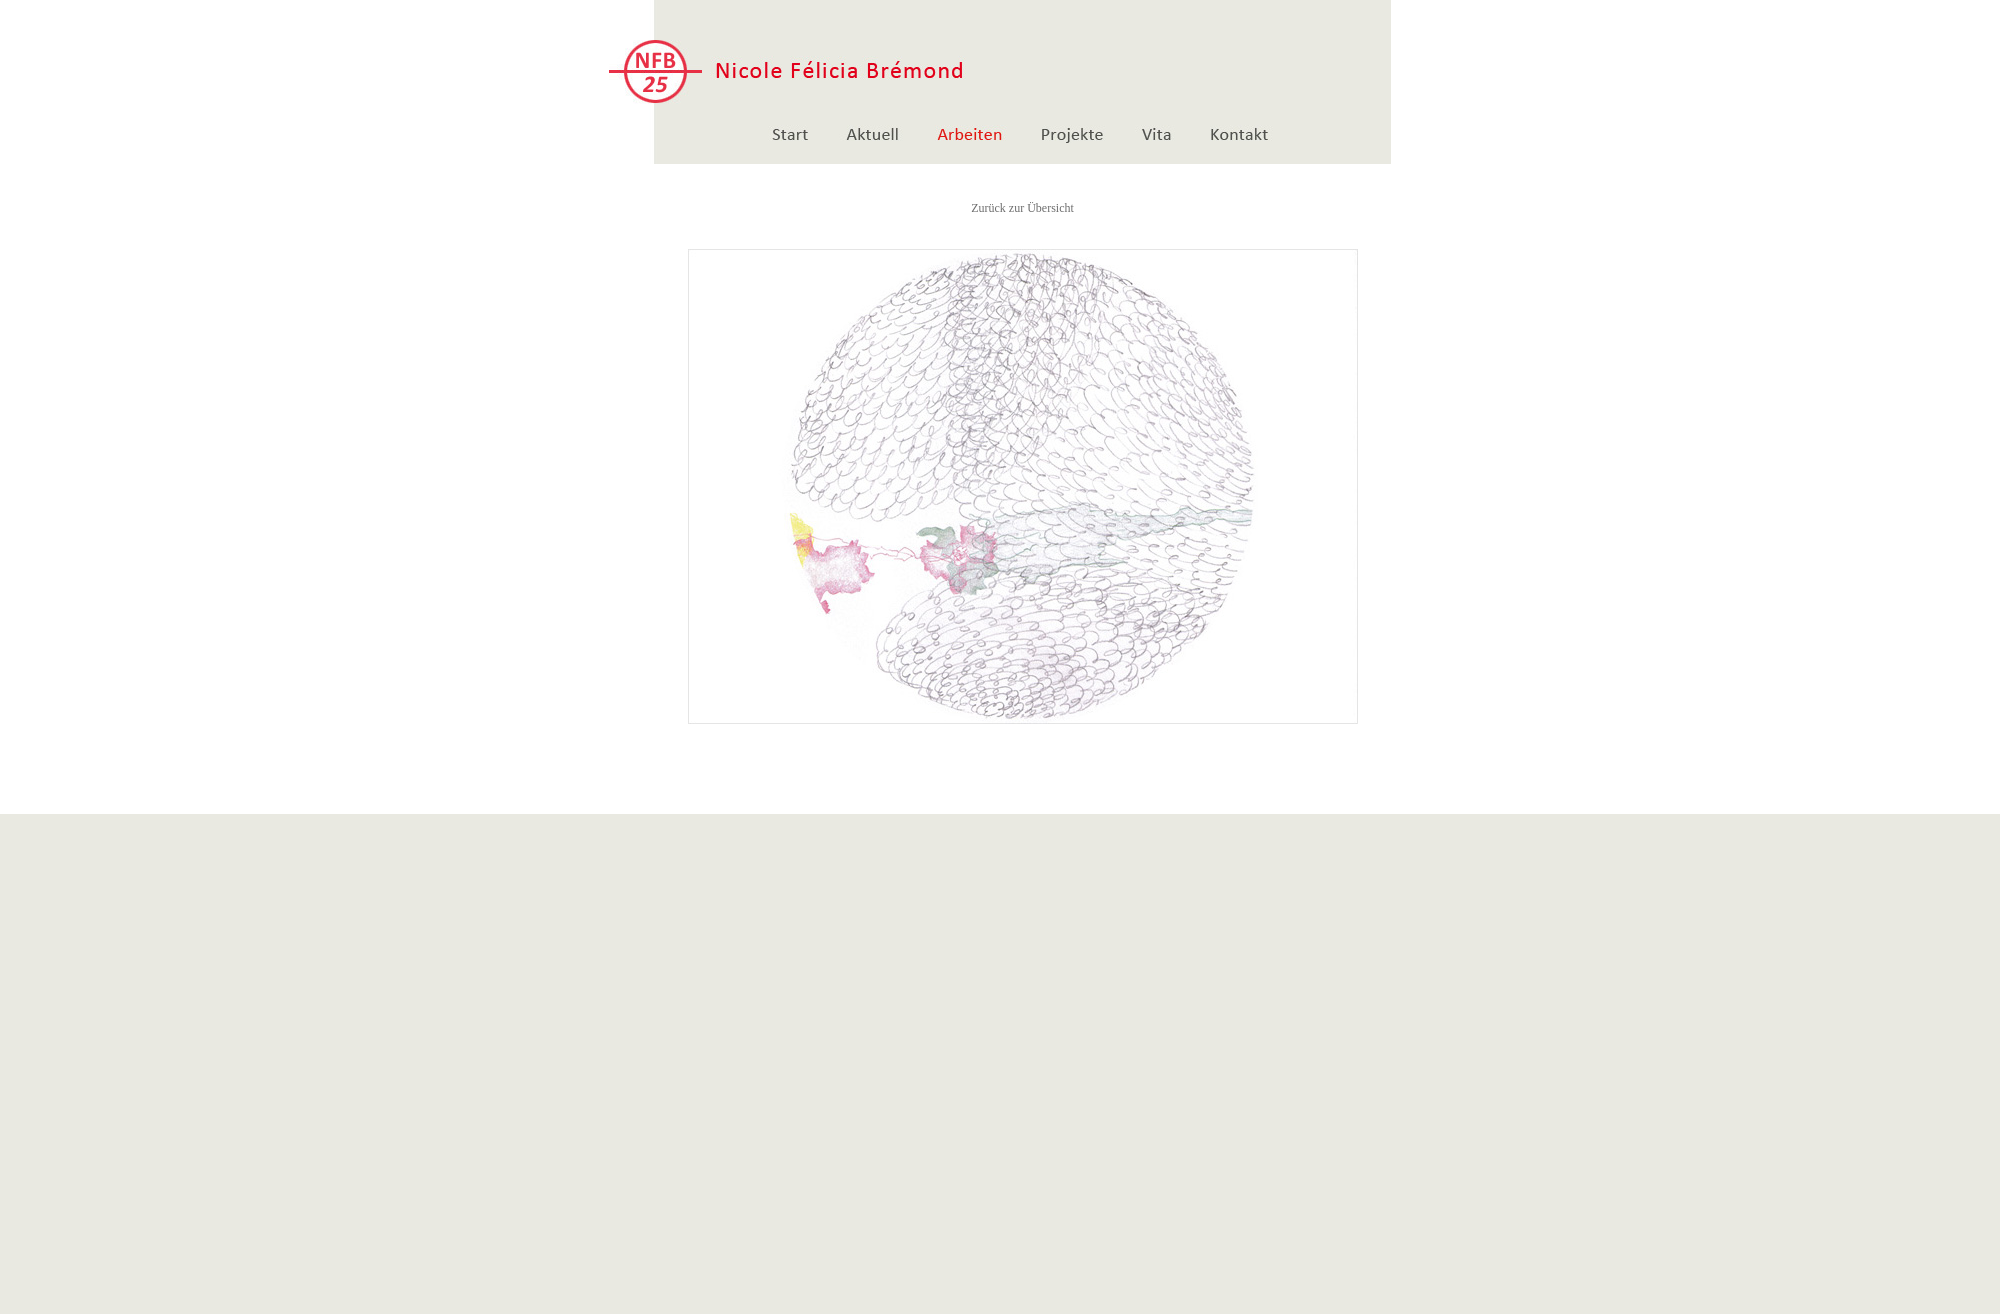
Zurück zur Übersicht (1022, 208)
